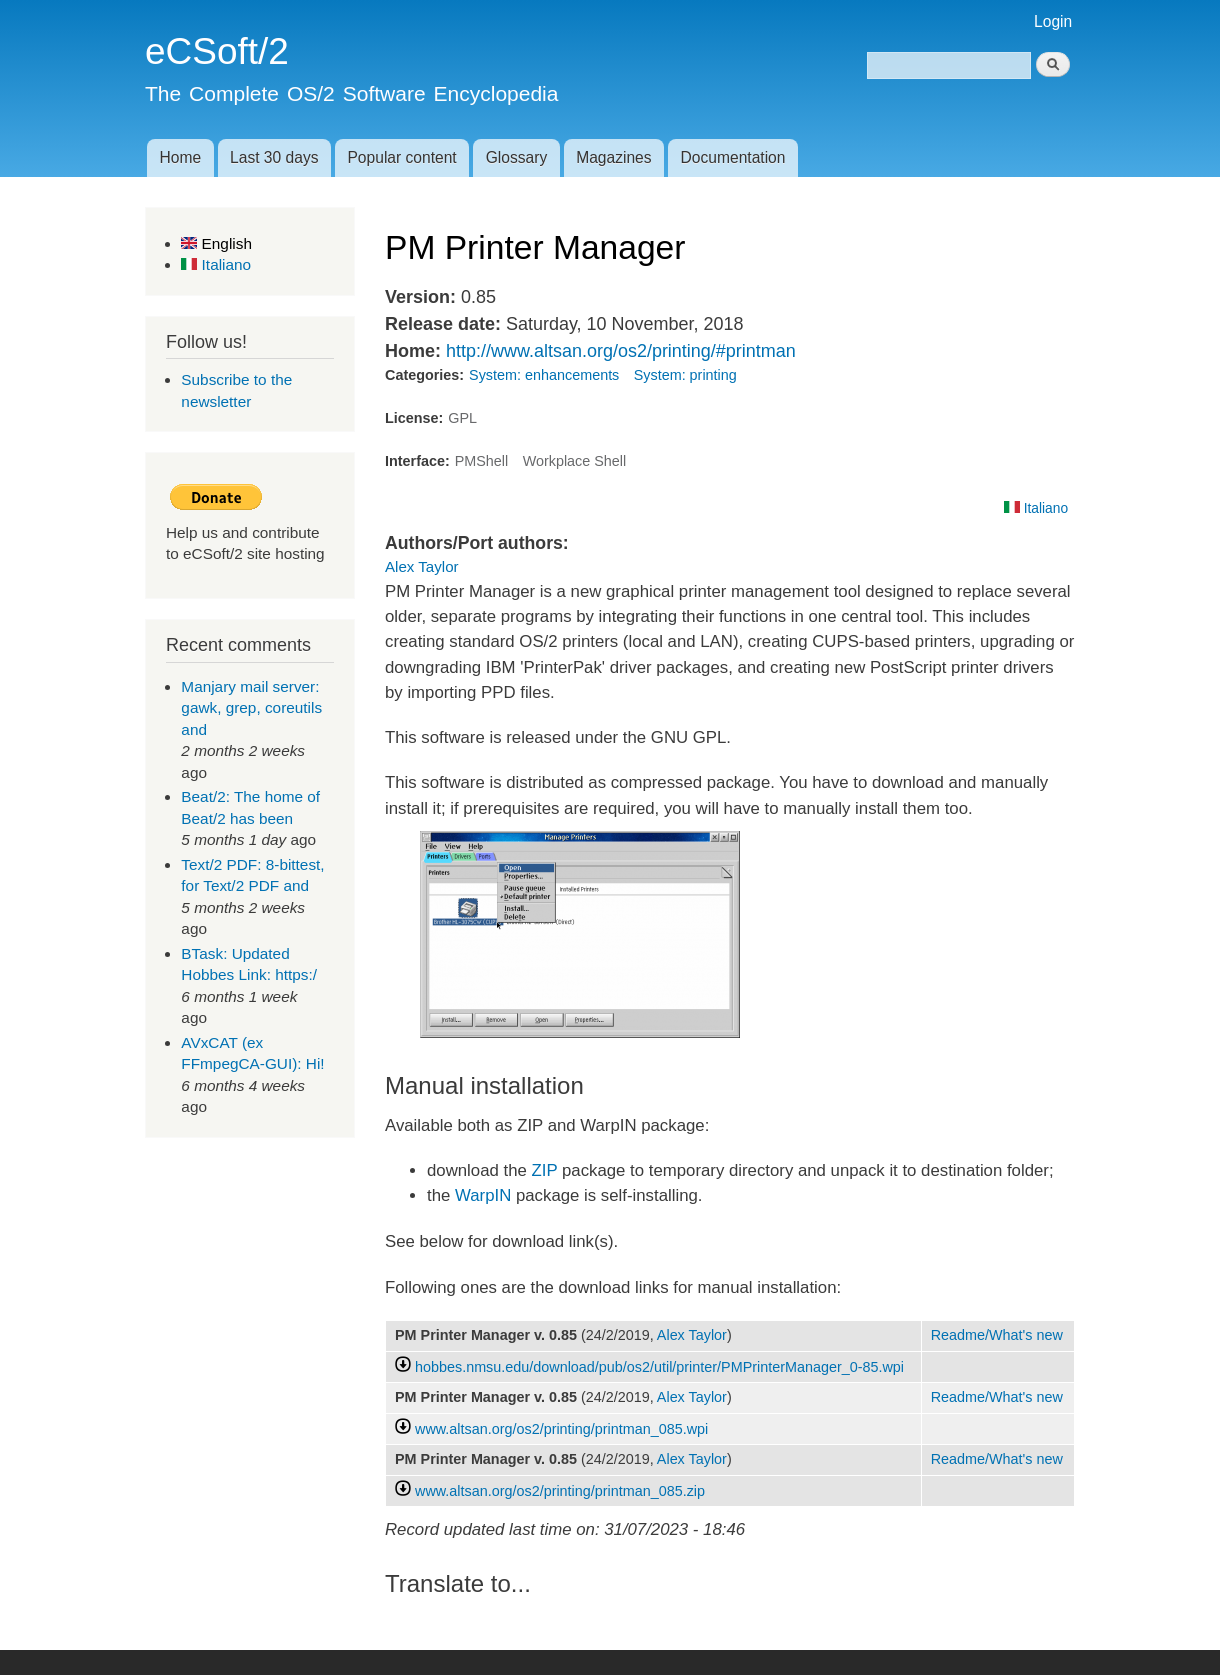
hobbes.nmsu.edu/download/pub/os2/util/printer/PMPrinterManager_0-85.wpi (659, 1367)
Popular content (401, 157)
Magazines (613, 157)
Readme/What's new (997, 1335)
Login (1053, 21)
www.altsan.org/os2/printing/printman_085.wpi (561, 1429)
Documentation (733, 157)
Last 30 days (274, 157)
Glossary (517, 157)
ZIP (545, 1170)
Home (180, 157)
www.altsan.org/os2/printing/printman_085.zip (560, 1491)
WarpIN (483, 1195)
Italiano (216, 264)
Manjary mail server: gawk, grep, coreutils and (251, 708)
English (216, 243)
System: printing (685, 375)
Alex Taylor (422, 566)
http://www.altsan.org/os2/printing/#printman (621, 351)
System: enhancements (544, 375)
